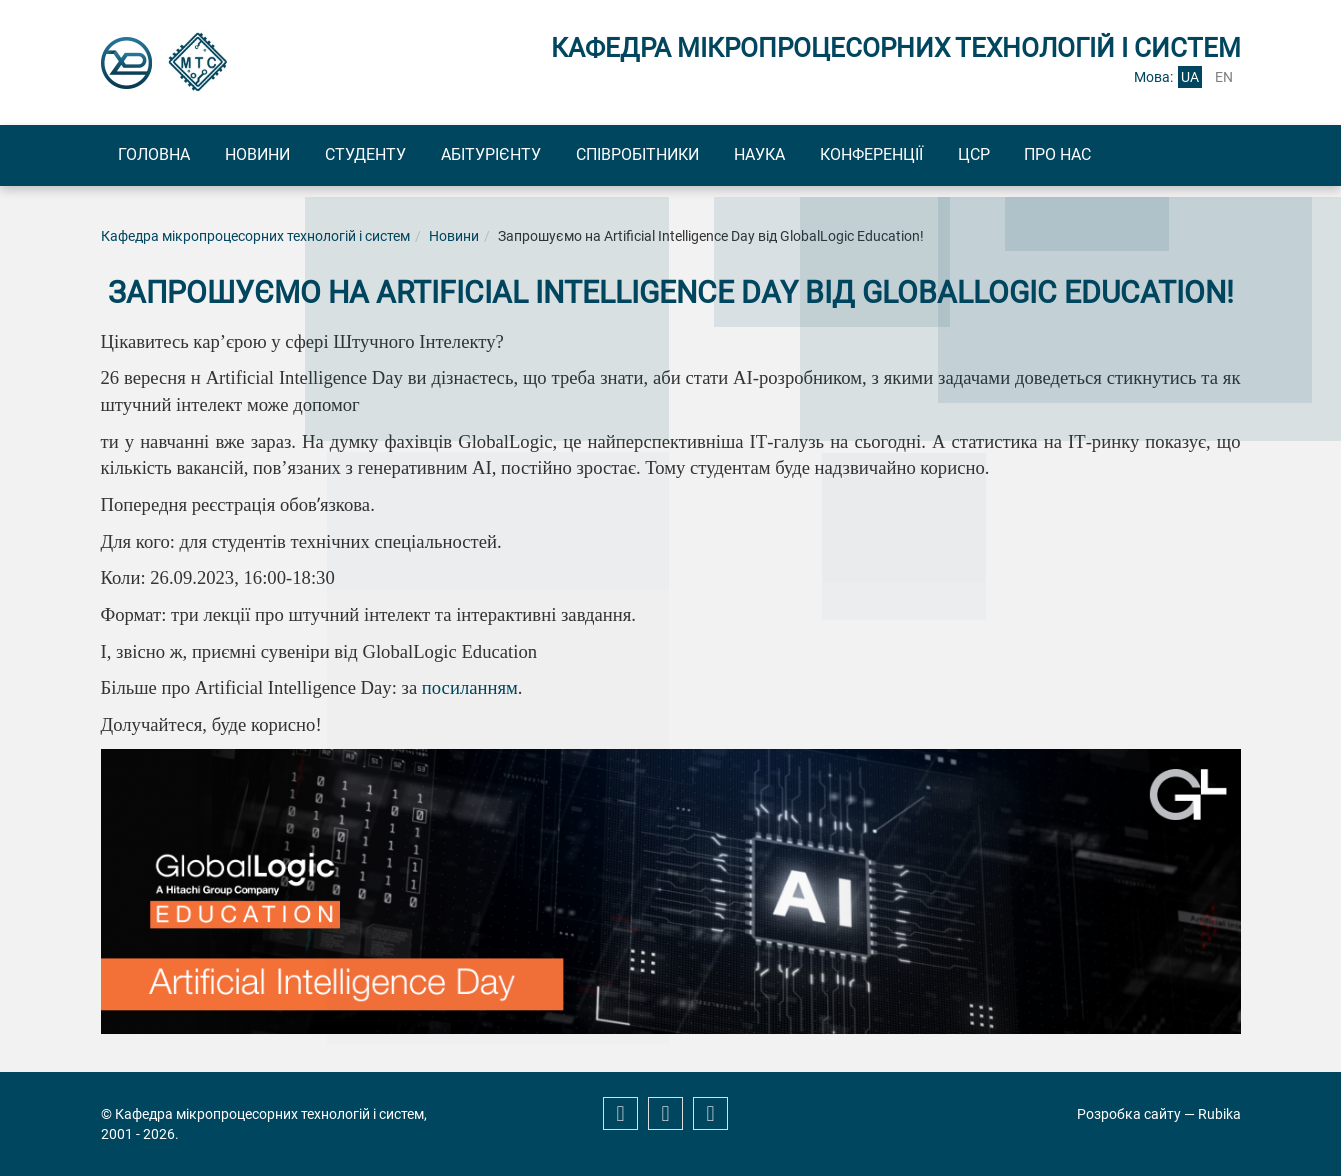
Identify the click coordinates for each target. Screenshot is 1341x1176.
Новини (274, 155)
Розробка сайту (1129, 1114)
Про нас (1152, 155)
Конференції (943, 155)
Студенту (393, 155)
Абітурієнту (530, 155)
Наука (820, 155)
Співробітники (687, 155)
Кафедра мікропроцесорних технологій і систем (255, 238)
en (1224, 77)
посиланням (470, 690)
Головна (160, 155)
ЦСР (1057, 155)
